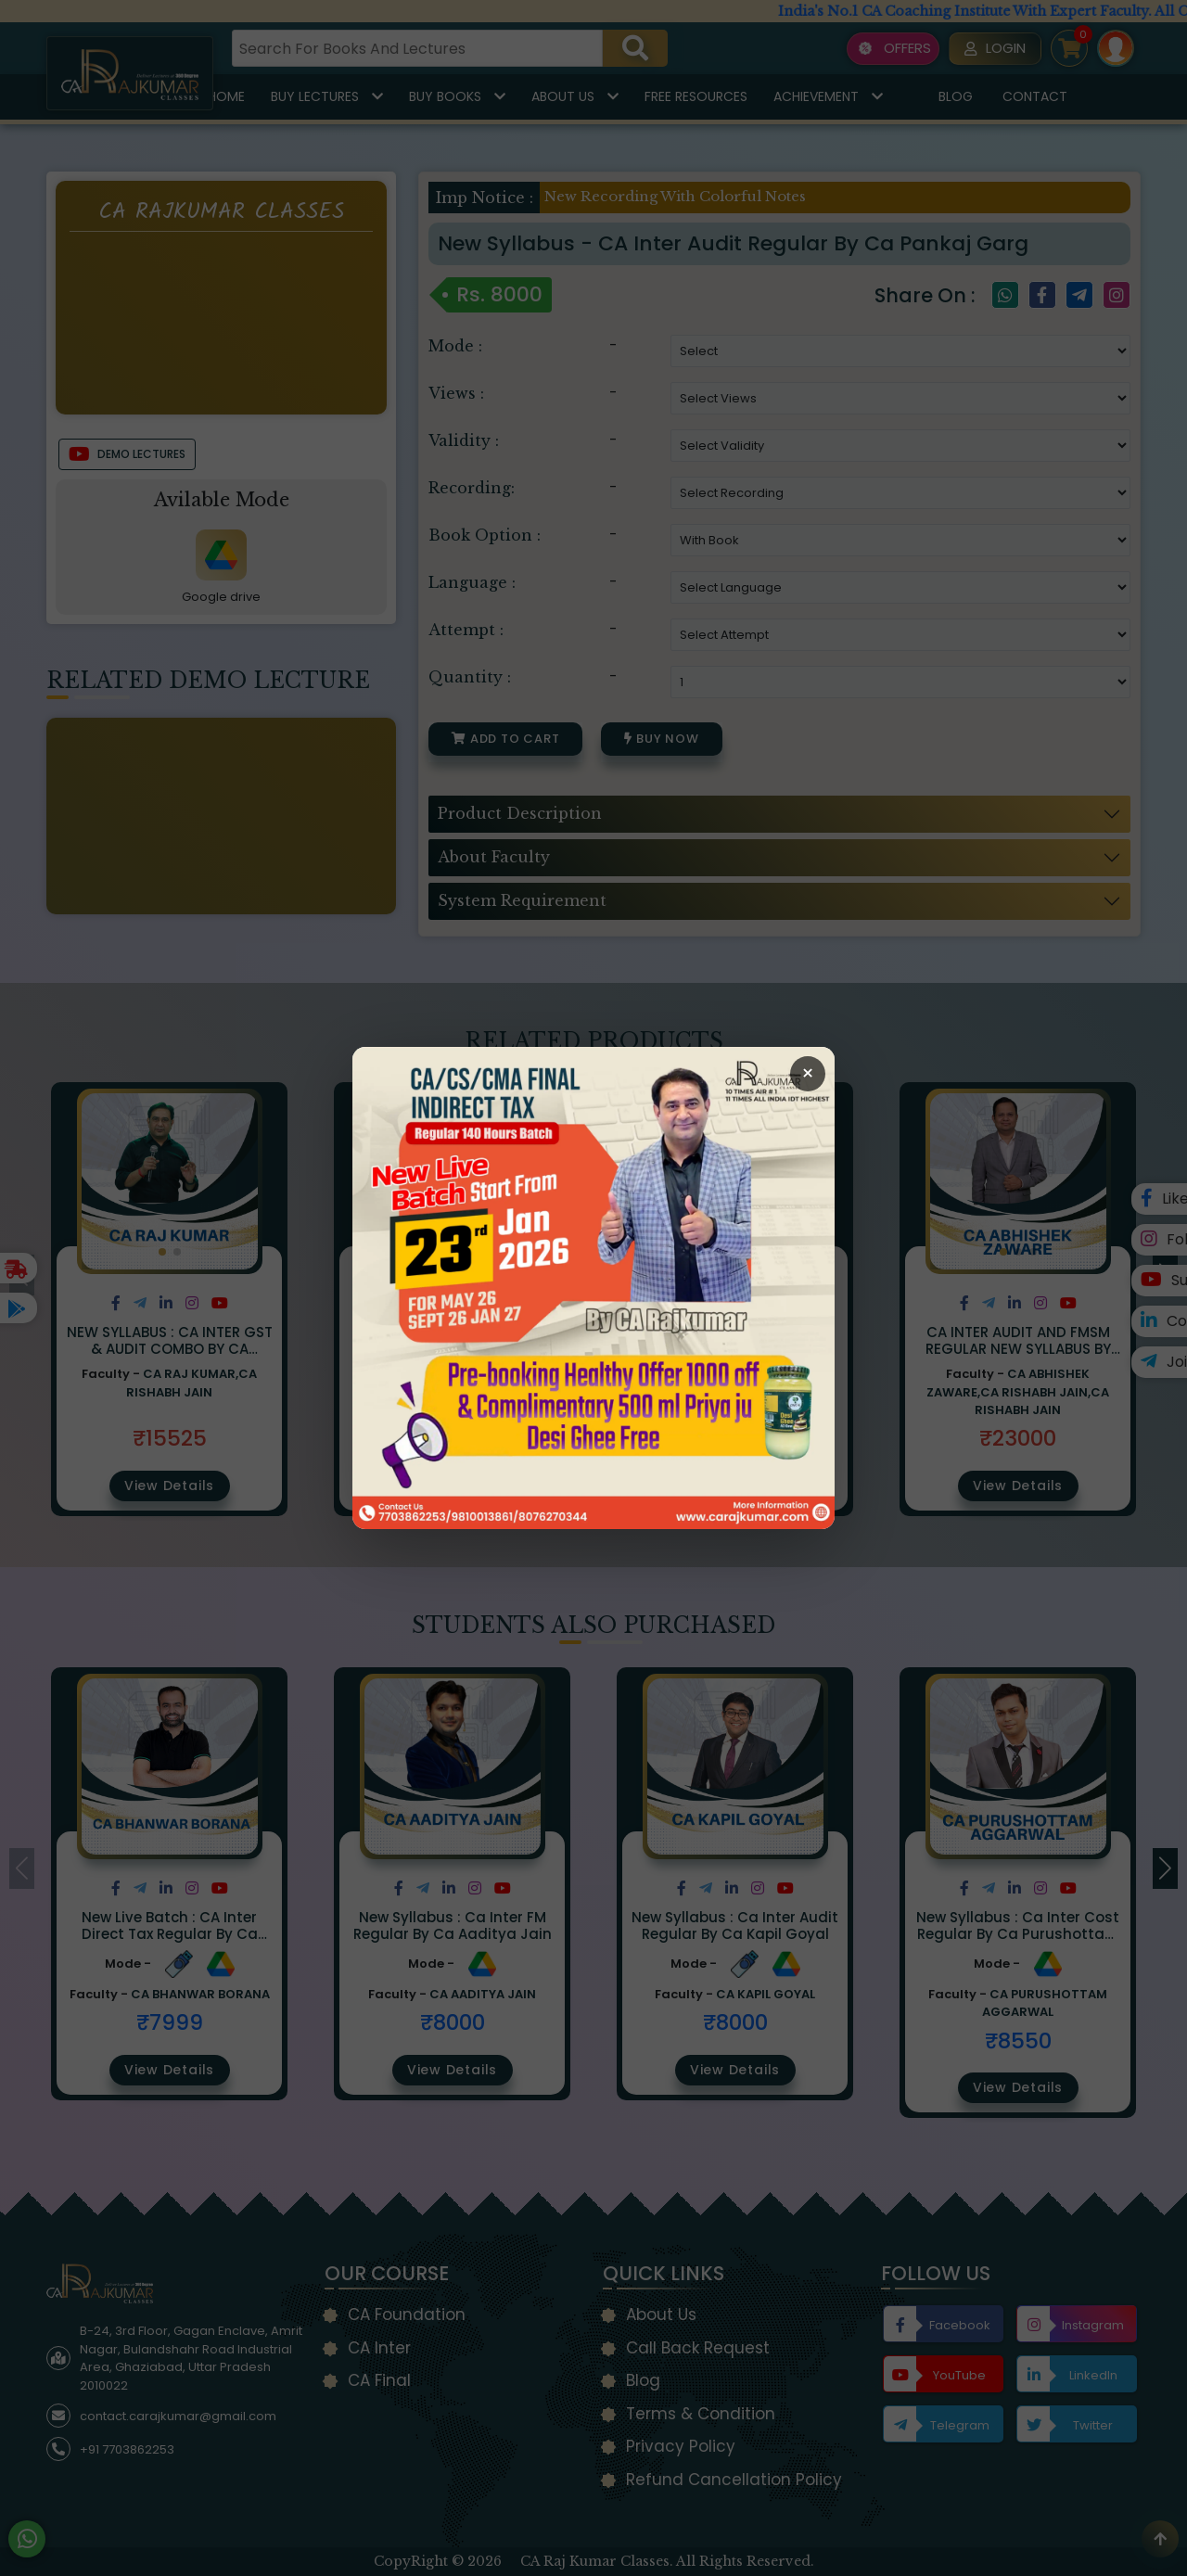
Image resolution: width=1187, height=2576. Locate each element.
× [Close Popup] (807, 1073)
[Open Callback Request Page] (593, 1288)
